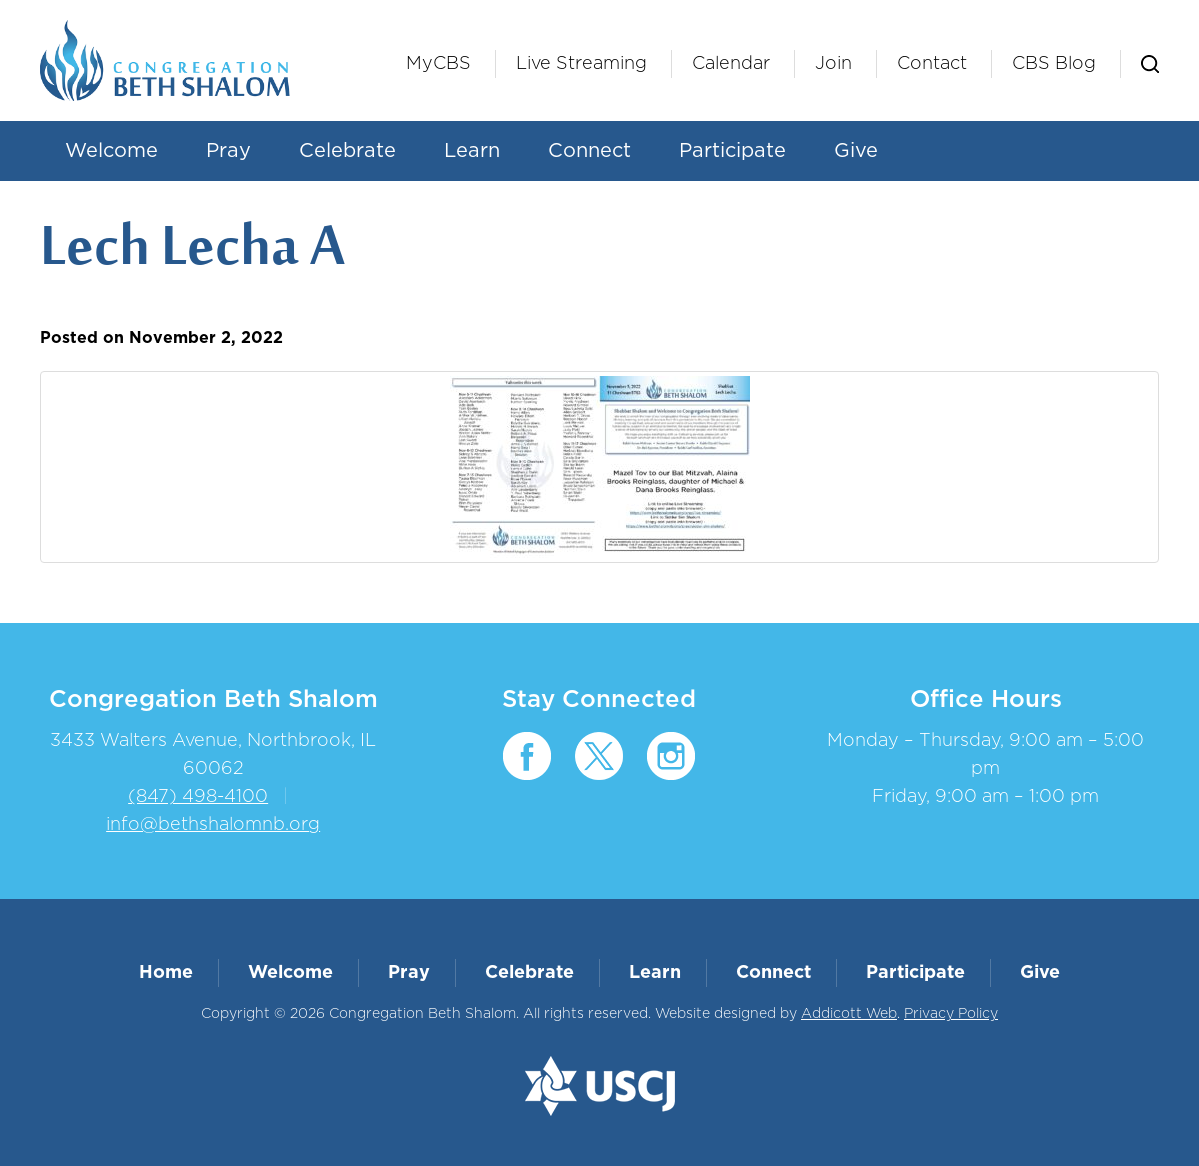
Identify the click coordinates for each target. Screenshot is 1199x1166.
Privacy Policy (951, 1014)
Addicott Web (849, 1014)
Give (856, 151)
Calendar (731, 64)
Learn (472, 151)
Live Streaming (581, 64)
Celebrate (347, 151)
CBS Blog (1054, 64)
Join (833, 64)
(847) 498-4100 (198, 797)
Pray (228, 151)
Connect (589, 151)
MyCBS (438, 64)
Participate (732, 151)
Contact (932, 64)
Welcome (111, 151)
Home (166, 973)
